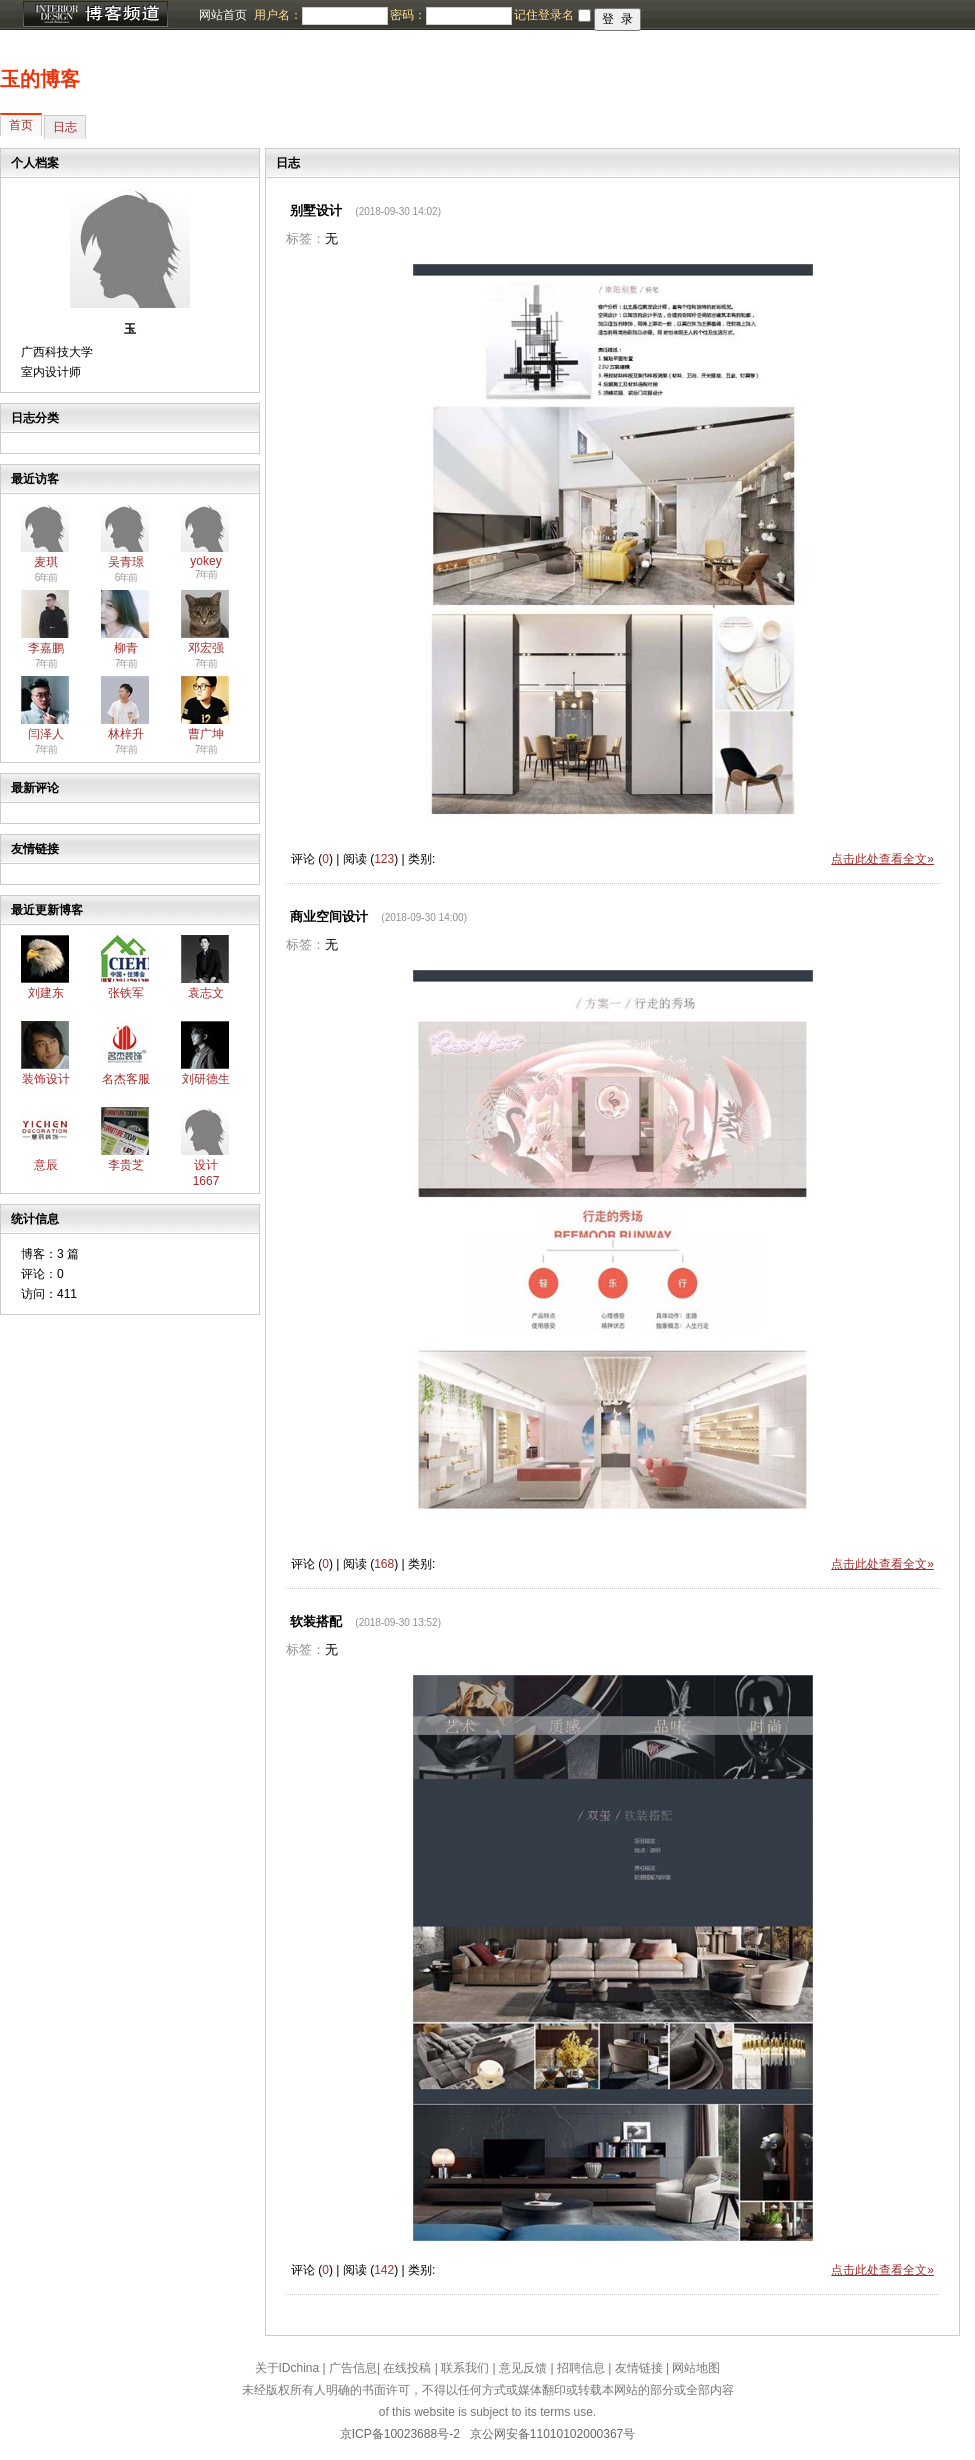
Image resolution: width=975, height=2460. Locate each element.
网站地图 (696, 2368)
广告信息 (353, 2368)
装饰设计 (46, 1079)
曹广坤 (206, 734)
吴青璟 (126, 562)
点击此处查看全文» (882, 859)
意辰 (46, 1165)
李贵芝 (126, 1165)
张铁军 (126, 993)
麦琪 (46, 562)
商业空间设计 (329, 916)
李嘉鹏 (46, 648)
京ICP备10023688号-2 (400, 2434)
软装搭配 (316, 1621)
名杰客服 (126, 1079)
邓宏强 (206, 648)
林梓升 (126, 734)
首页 (21, 125)
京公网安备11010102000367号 (552, 2434)
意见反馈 (523, 2368)
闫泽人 (46, 734)
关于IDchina (287, 2368)
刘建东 (46, 993)
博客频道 (95, 15)
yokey (205, 561)
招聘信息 (581, 2368)
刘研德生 (206, 1079)
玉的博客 (40, 79)
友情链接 (639, 2368)
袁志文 (206, 993)
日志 (65, 127)
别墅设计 (316, 210)
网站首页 (223, 15)
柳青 (126, 648)
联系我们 (465, 2368)
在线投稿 (407, 2368)
